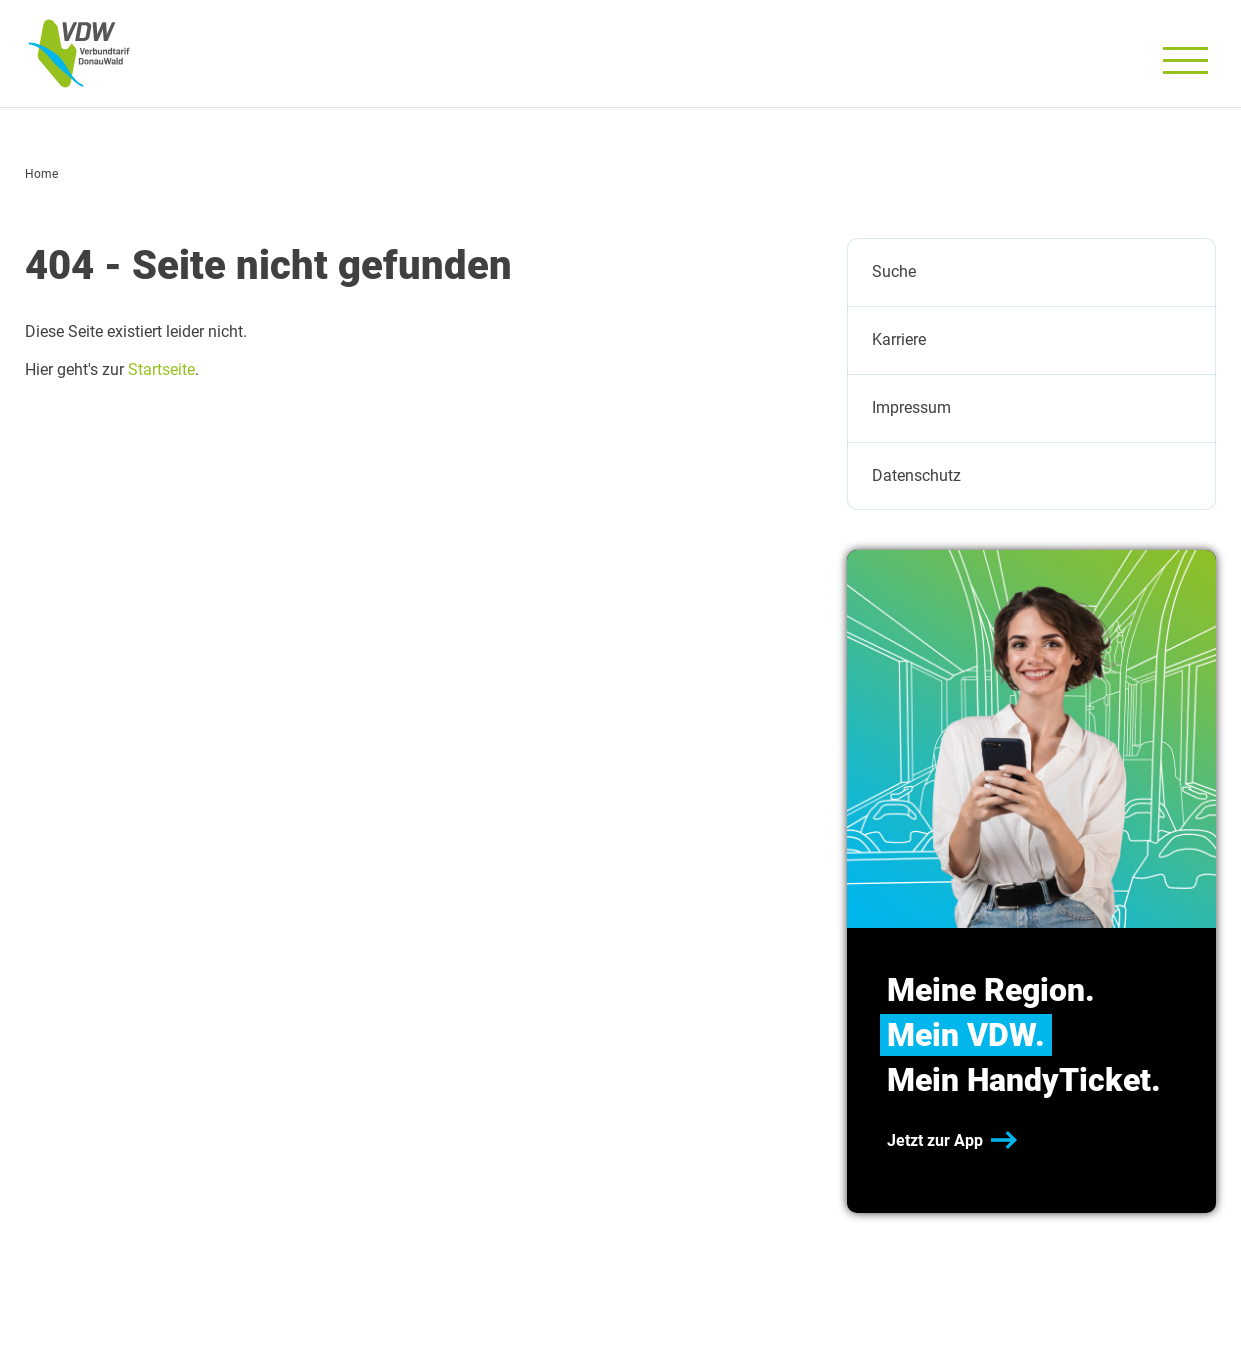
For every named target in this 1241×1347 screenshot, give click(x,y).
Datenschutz (916, 475)
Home (41, 174)
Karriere (899, 339)
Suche (894, 271)
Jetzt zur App (935, 1140)
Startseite (161, 369)
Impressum (911, 407)
